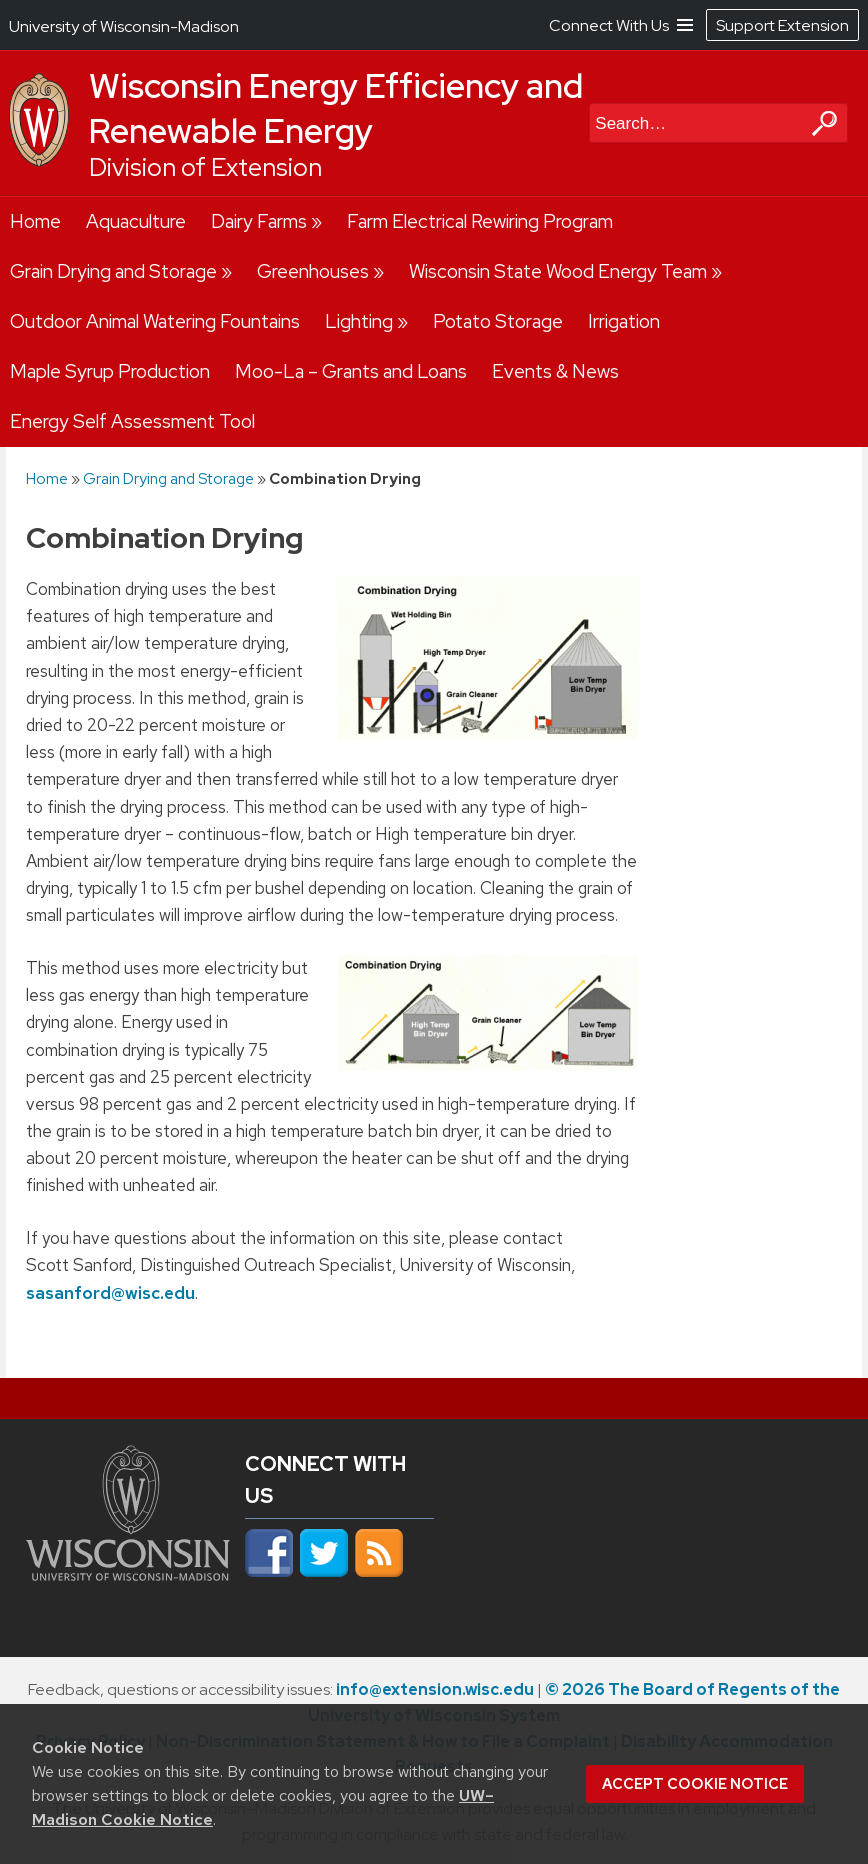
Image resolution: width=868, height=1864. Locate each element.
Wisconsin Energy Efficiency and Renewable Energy (336, 108)
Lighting (359, 321)
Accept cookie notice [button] (695, 1784)
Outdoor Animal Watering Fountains (155, 321)
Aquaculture (136, 221)
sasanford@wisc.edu (110, 1292)
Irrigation (624, 321)
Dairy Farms (259, 221)
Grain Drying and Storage (113, 271)
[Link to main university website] (128, 1582)
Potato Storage (498, 321)
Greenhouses (313, 271)
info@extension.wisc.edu (435, 1689)
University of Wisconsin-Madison (124, 26)
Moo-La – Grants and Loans (351, 371)
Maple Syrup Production (110, 371)
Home (35, 221)
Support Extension (782, 25)
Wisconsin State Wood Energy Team (558, 271)
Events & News (555, 371)
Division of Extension (205, 167)
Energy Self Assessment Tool (132, 421)
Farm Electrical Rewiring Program (480, 221)
